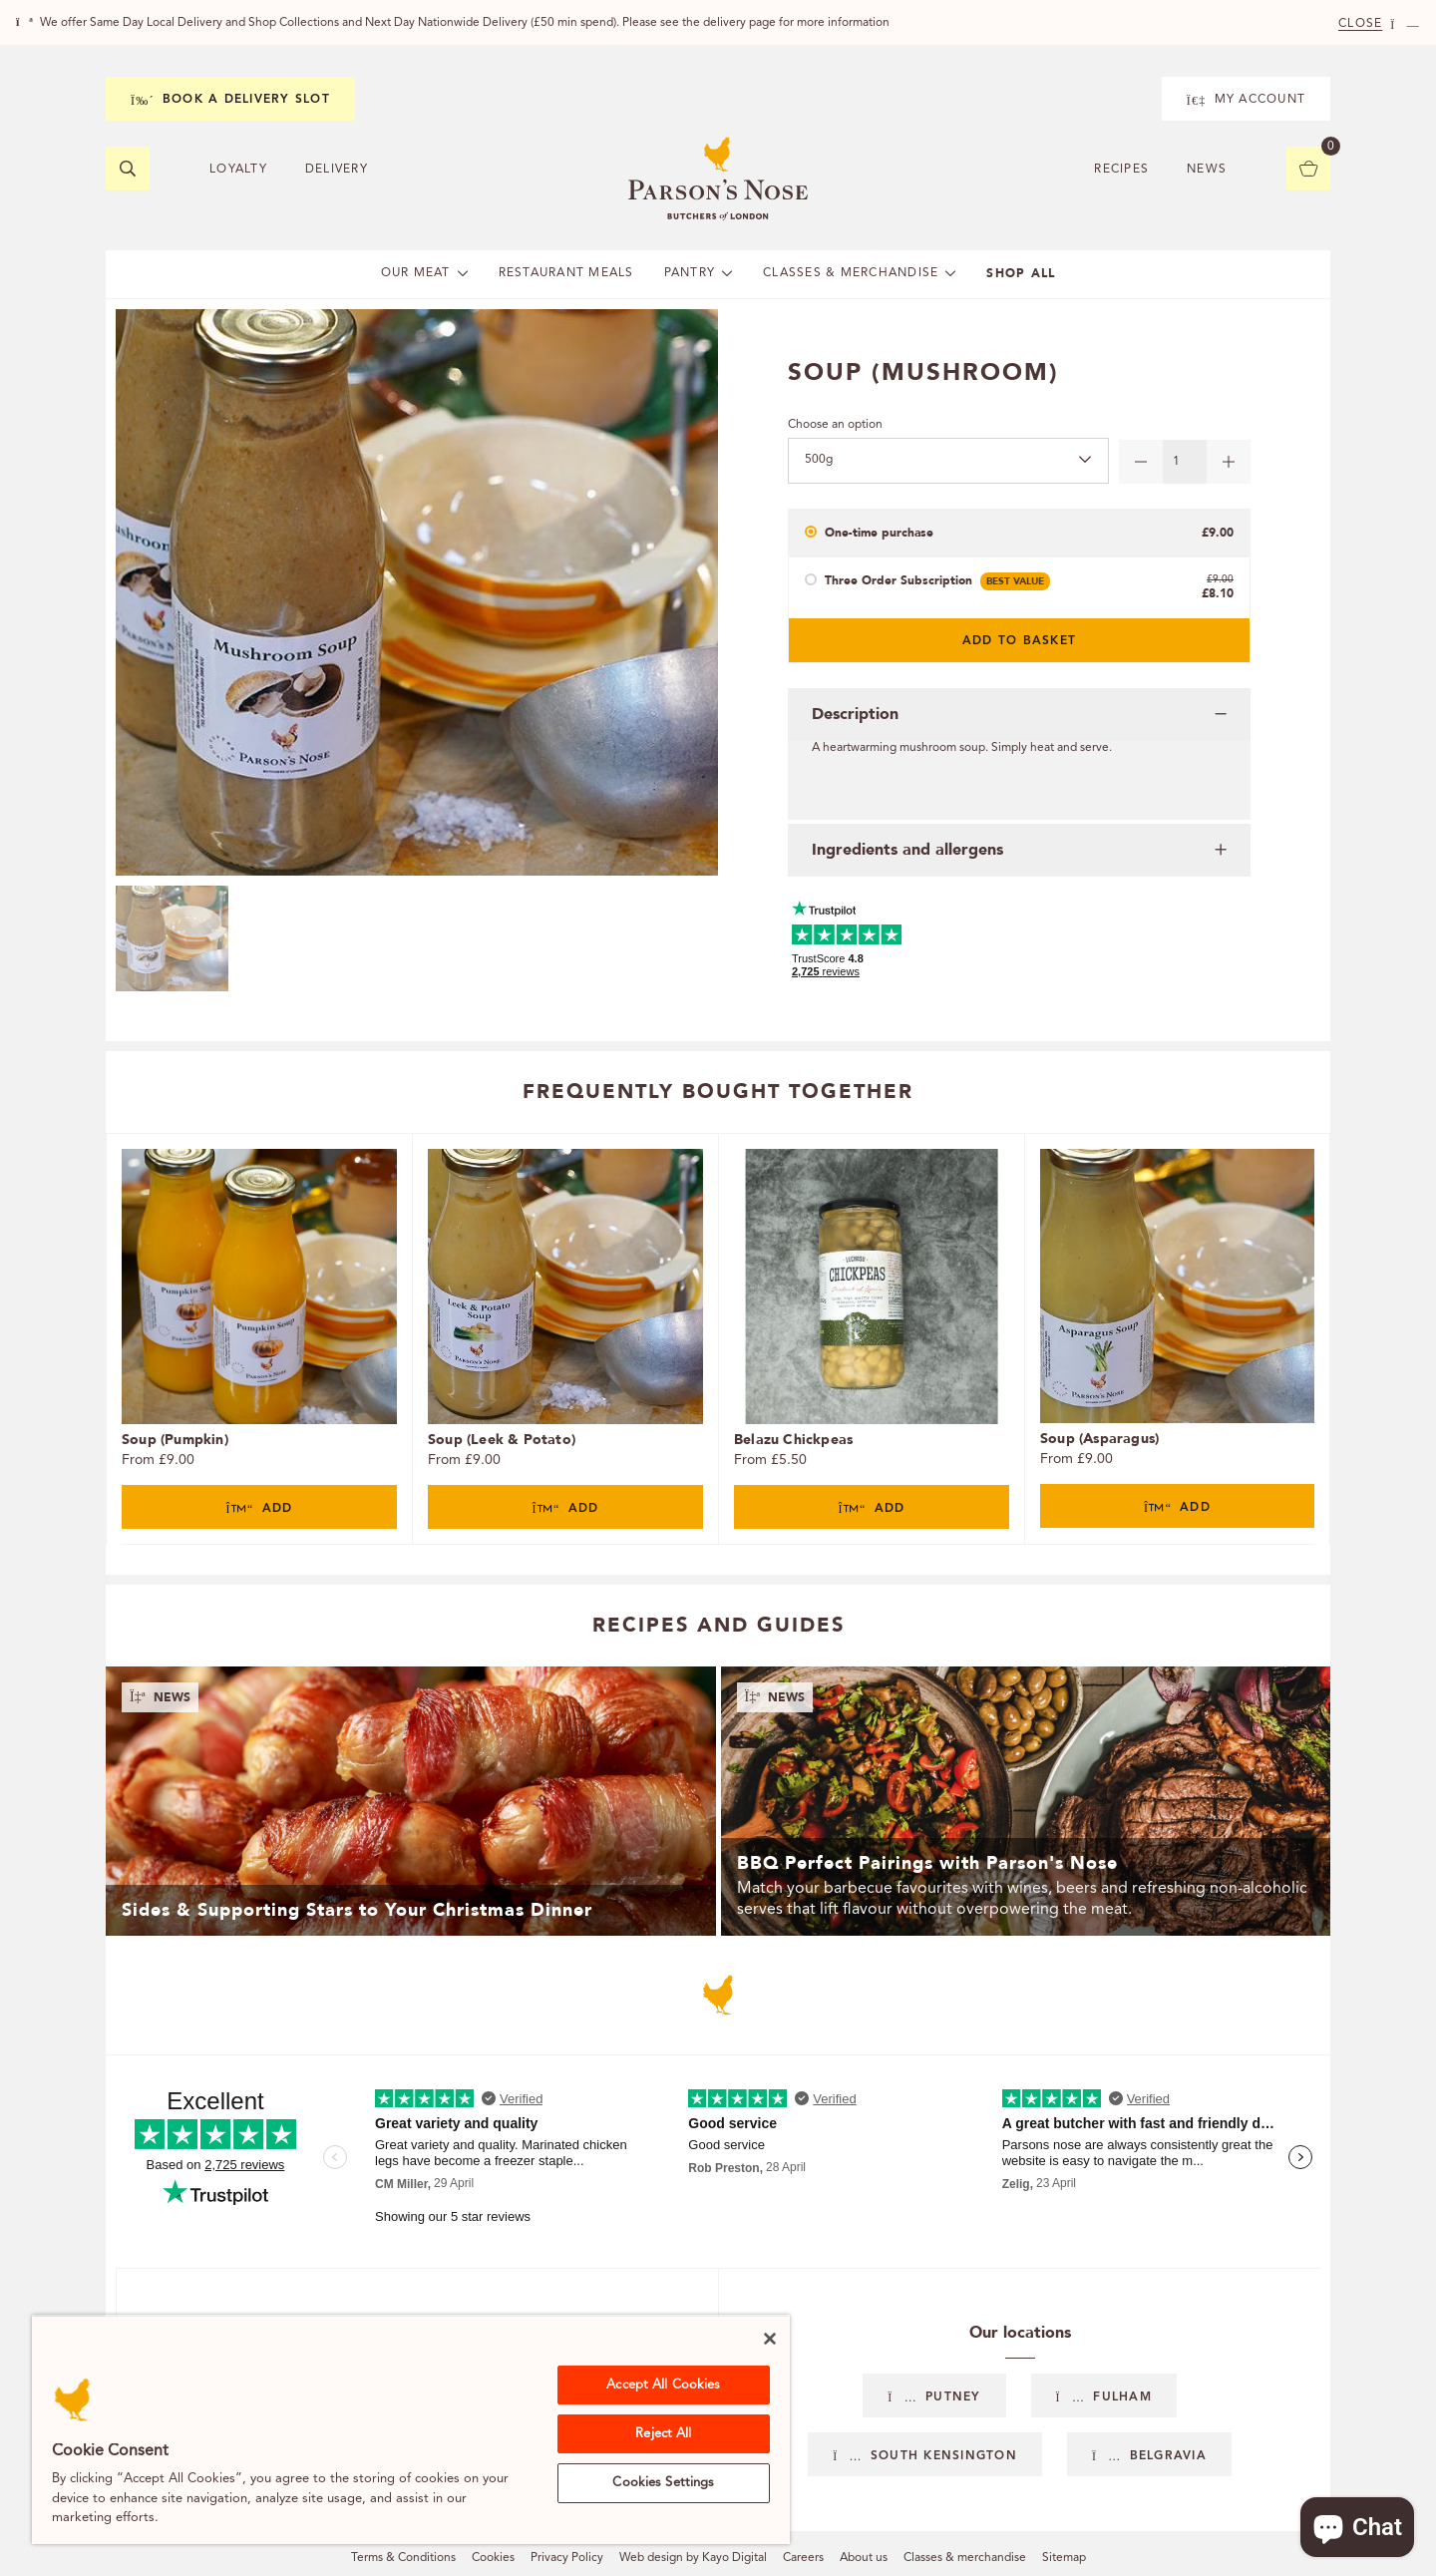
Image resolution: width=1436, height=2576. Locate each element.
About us (864, 2558)
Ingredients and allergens (907, 850)
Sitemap (1064, 2558)
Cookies (493, 2558)
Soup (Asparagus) (1099, 1438)
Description (855, 714)
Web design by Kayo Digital (693, 2558)
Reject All (663, 2433)
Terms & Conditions (403, 2558)
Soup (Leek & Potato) (501, 1439)
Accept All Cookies (663, 2385)
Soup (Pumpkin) (175, 1439)
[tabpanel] (259, 1339)
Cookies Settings (663, 2482)
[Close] (770, 2339)
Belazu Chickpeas (793, 1439)
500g (819, 460)
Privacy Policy (567, 2558)
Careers (803, 2558)
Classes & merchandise (964, 2558)
